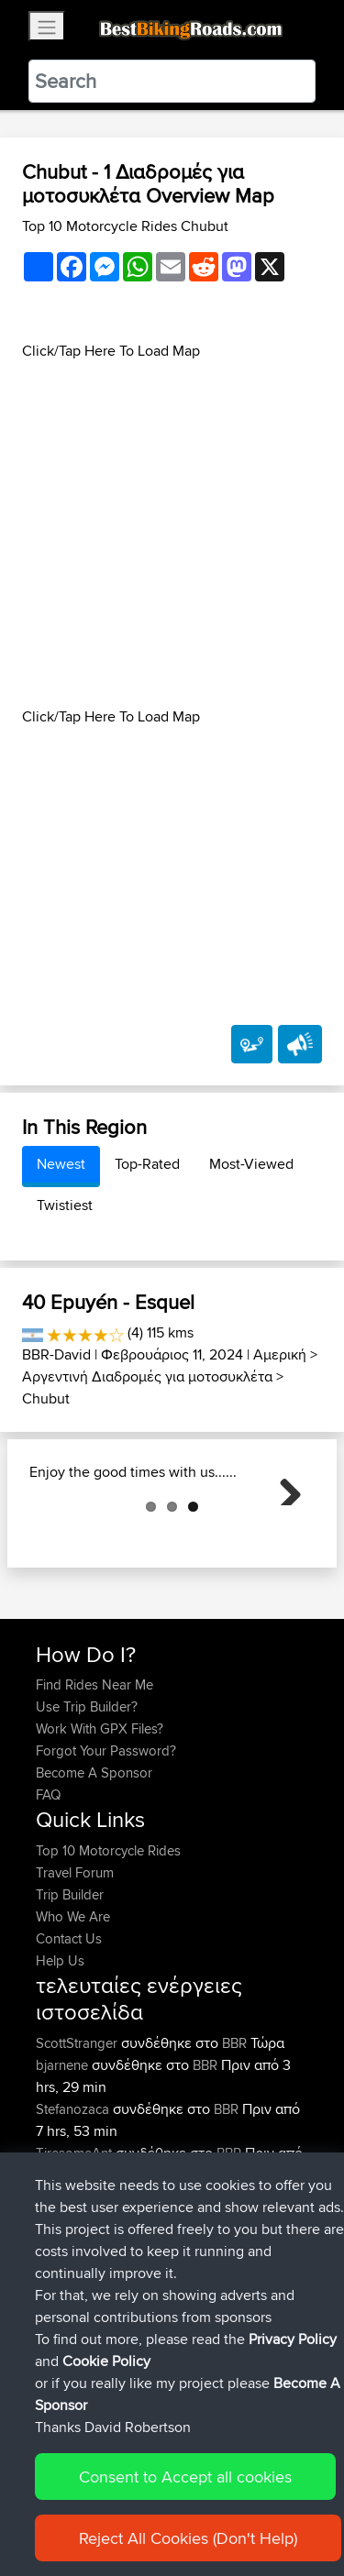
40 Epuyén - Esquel (108, 1301)
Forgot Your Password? (106, 1842)
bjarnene (64, 2156)
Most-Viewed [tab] (251, 1163)
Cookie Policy (106, 2383)
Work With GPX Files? (99, 1820)
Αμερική (279, 1354)
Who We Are (73, 2008)
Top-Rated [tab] (147, 1163)
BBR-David (56, 1354)
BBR (234, 2134)
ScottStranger (78, 2134)
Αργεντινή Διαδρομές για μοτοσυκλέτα (147, 1376)
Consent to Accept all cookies (185, 2499)
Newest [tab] (61, 1163)
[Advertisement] (172, 534)
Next (283, 1532)
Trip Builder (70, 1986)
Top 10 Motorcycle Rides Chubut (125, 226)
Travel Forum (75, 1964)
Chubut (46, 1398)
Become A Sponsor (94, 1864)
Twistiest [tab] (65, 1205)
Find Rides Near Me (94, 1776)
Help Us (60, 2052)
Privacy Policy (293, 2361)
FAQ (48, 1886)
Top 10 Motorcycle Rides (108, 1942)
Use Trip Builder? (87, 1798)
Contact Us (69, 2030)
